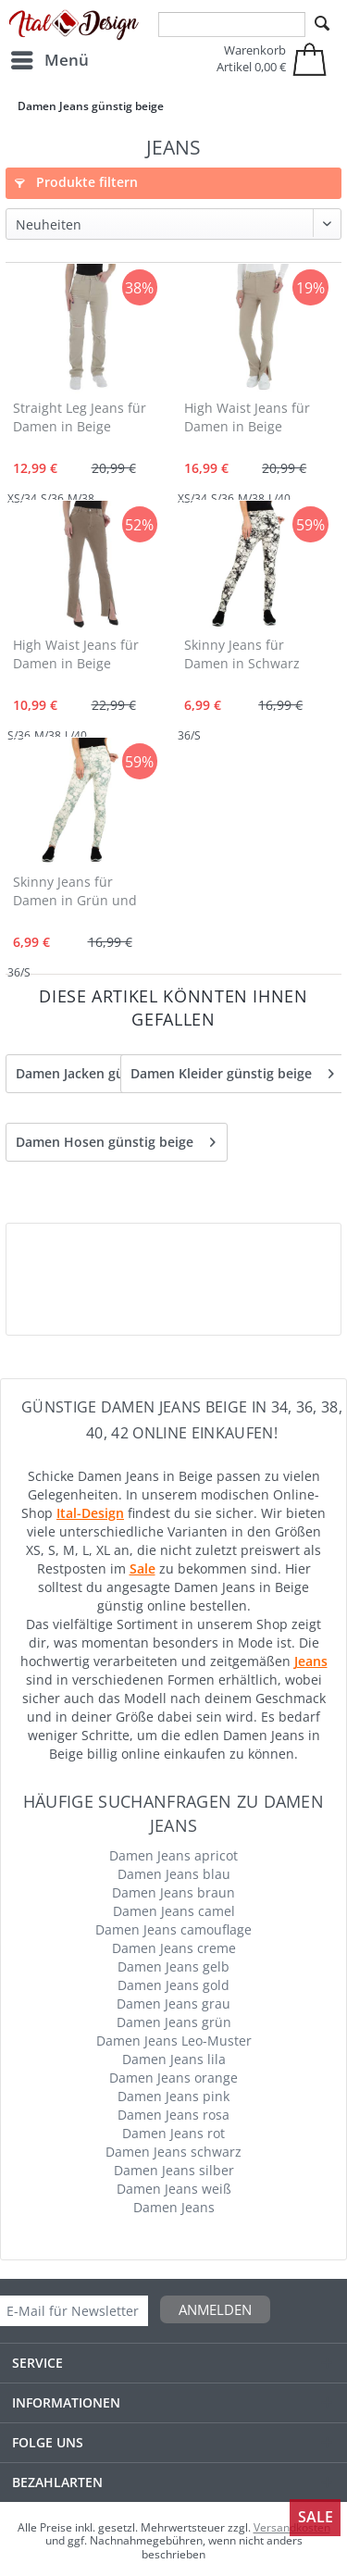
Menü (50, 57)
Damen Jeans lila (174, 2059)
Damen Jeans (174, 2207)
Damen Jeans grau (173, 2003)
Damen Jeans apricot (173, 1855)
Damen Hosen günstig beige (116, 1139)
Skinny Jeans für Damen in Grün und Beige (75, 892)
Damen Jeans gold (173, 1985)
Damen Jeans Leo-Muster (174, 2040)
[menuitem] (49, 60)
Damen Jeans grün (174, 2022)
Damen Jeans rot (173, 2133)
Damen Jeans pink (173, 2096)
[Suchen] (322, 24)
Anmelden (215, 2309)
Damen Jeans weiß (174, 2188)
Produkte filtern (76, 182)
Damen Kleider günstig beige (232, 1070)
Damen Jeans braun (173, 1892)
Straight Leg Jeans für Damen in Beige (79, 417)
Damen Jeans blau (174, 1874)
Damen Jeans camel (174, 1911)
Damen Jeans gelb (173, 1966)
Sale (315, 2517)
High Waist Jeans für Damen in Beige (247, 417)
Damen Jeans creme (174, 1948)
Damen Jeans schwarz (173, 2151)
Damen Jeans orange (173, 2077)
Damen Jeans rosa (173, 2114)
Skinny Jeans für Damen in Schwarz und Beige (242, 655)
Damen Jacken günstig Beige (116, 1070)
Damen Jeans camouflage (173, 1929)
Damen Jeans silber (174, 2170)
